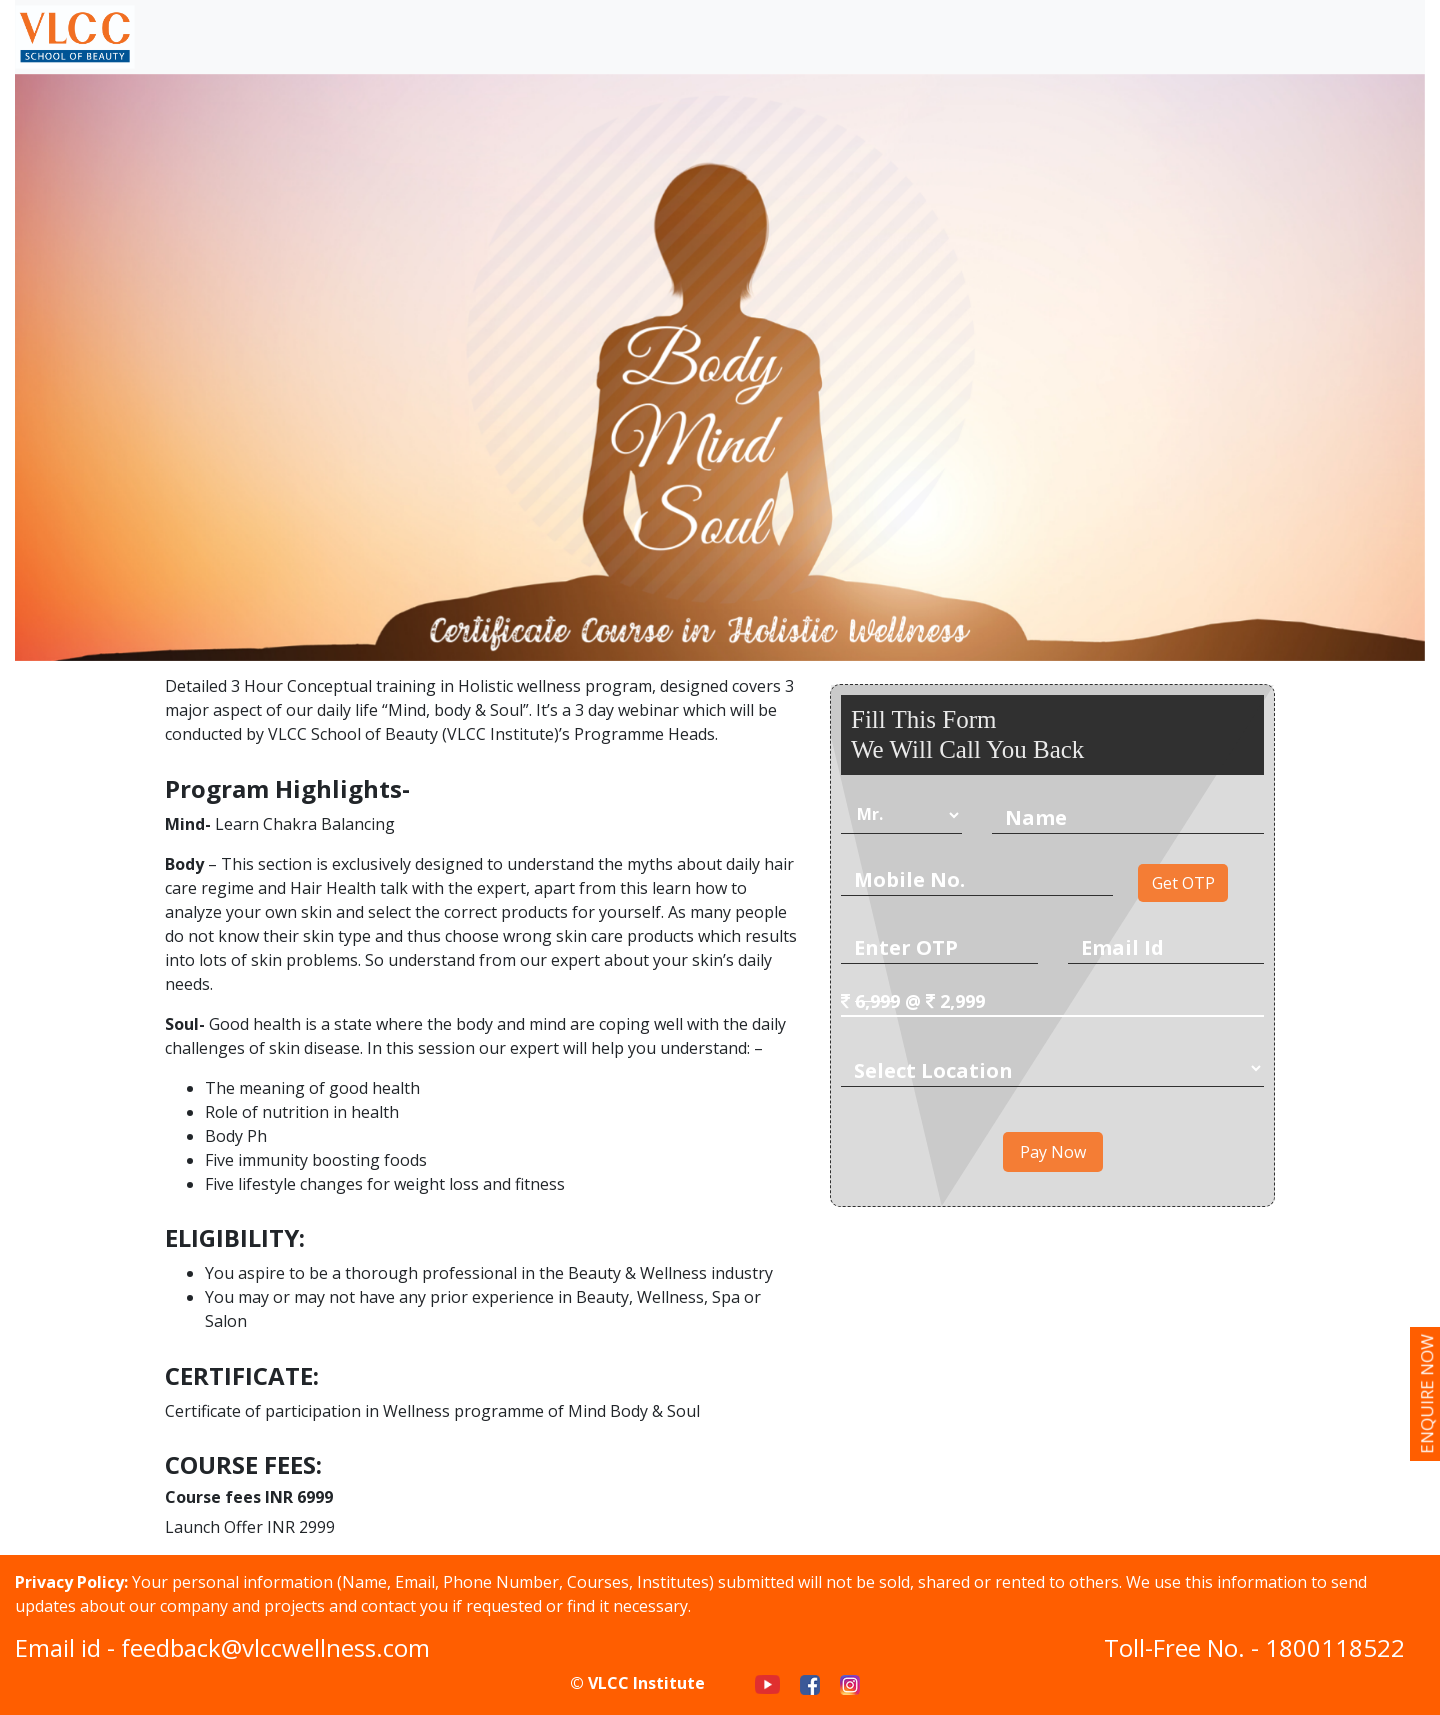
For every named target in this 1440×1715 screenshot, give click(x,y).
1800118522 (1335, 1647)
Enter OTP (906, 947)
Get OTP (1183, 883)
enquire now (1426, 1394)
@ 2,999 (913, 1001)
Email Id (1122, 947)
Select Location (933, 1070)
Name (1036, 817)
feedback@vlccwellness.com (275, 1647)
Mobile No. (909, 879)
